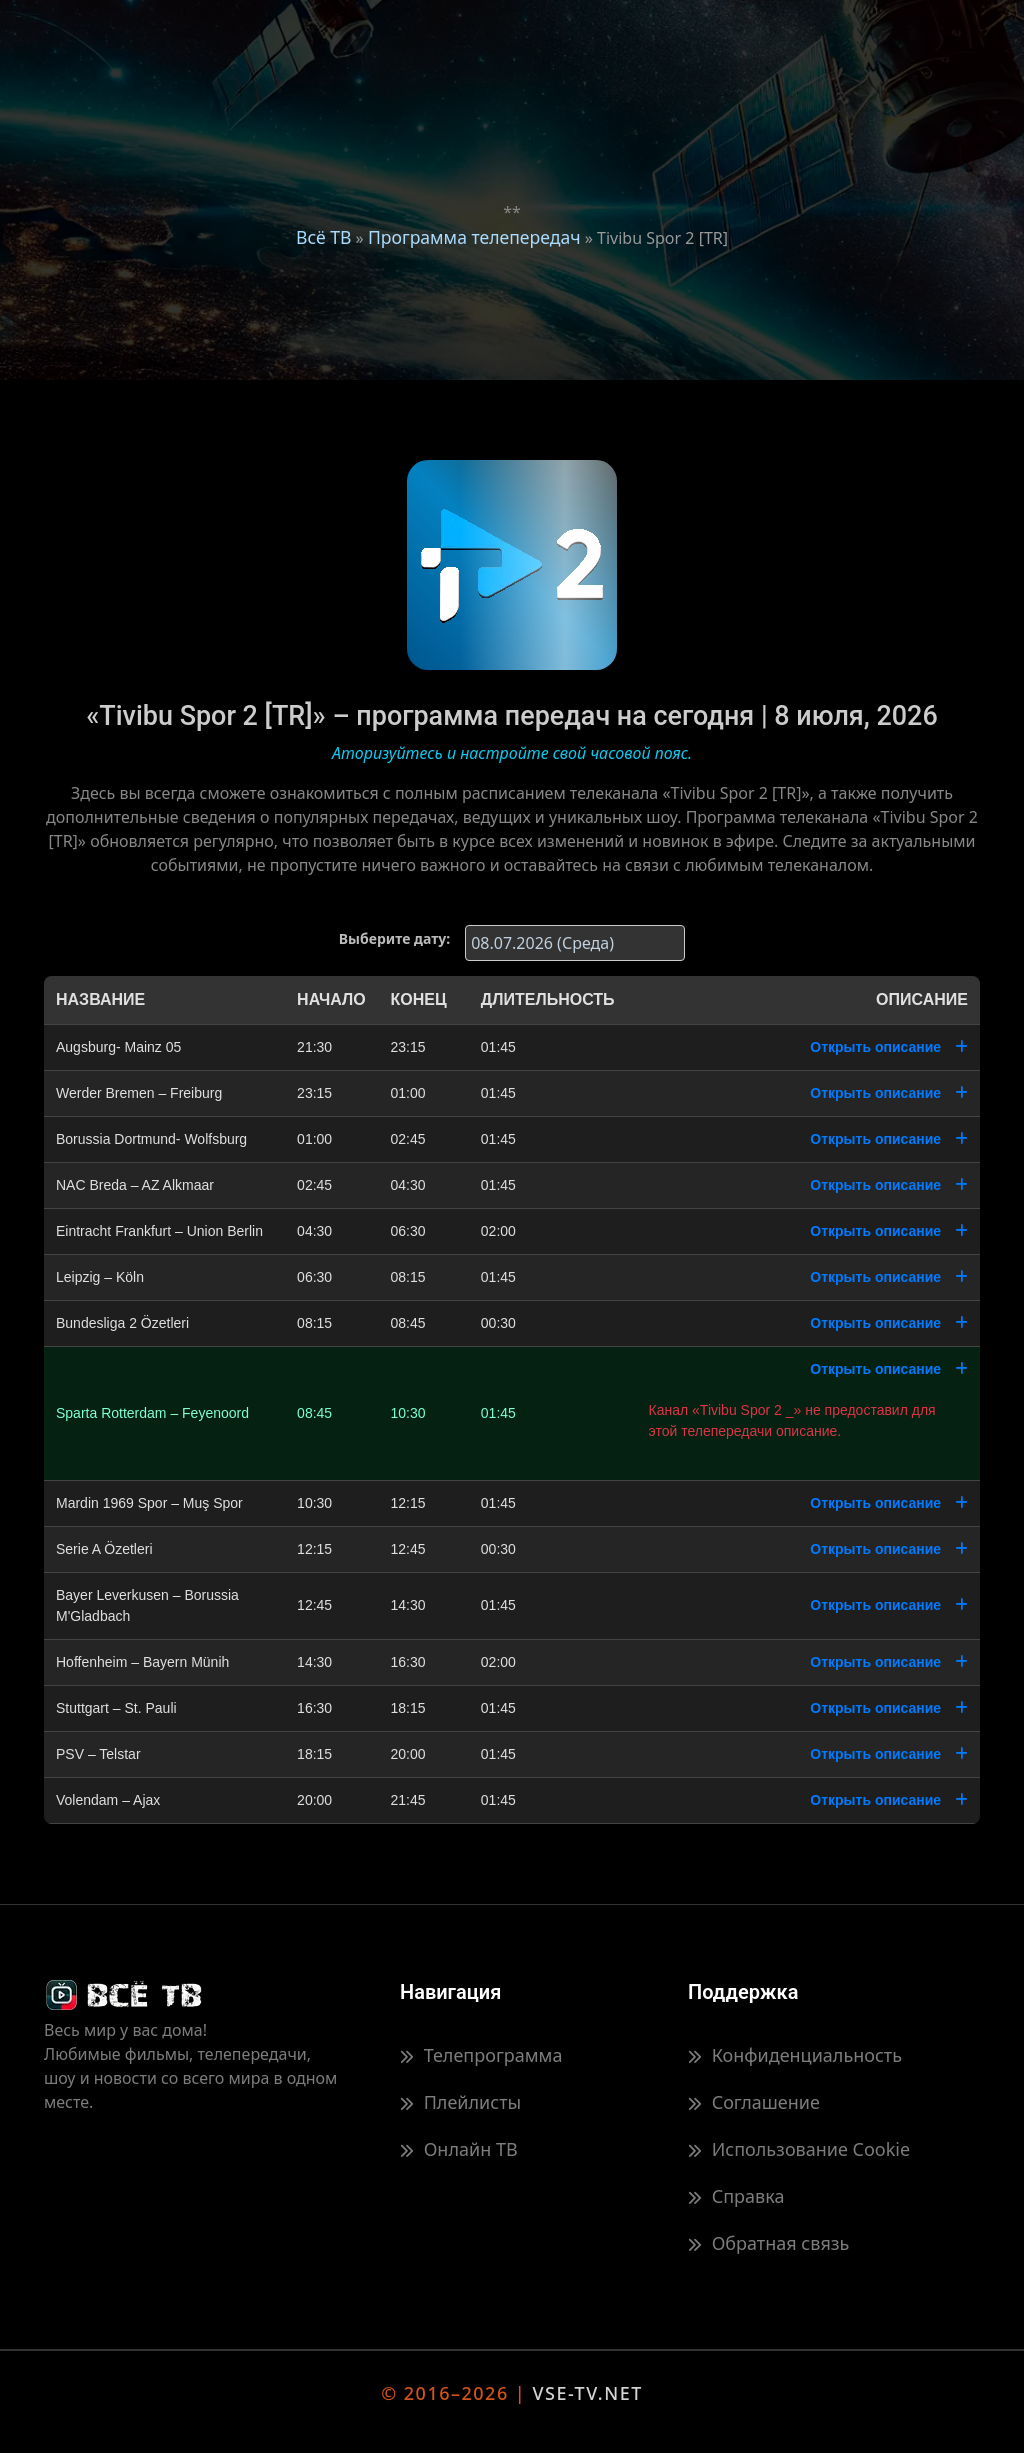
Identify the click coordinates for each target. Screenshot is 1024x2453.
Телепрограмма (481, 2055)
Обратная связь (768, 2243)
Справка (736, 2196)
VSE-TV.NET (587, 2393)
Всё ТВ (323, 237)
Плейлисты (460, 2102)
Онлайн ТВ (459, 2149)
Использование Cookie (799, 2149)
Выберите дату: (394, 938)
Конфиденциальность (795, 2055)
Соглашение (754, 2102)
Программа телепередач (474, 237)
